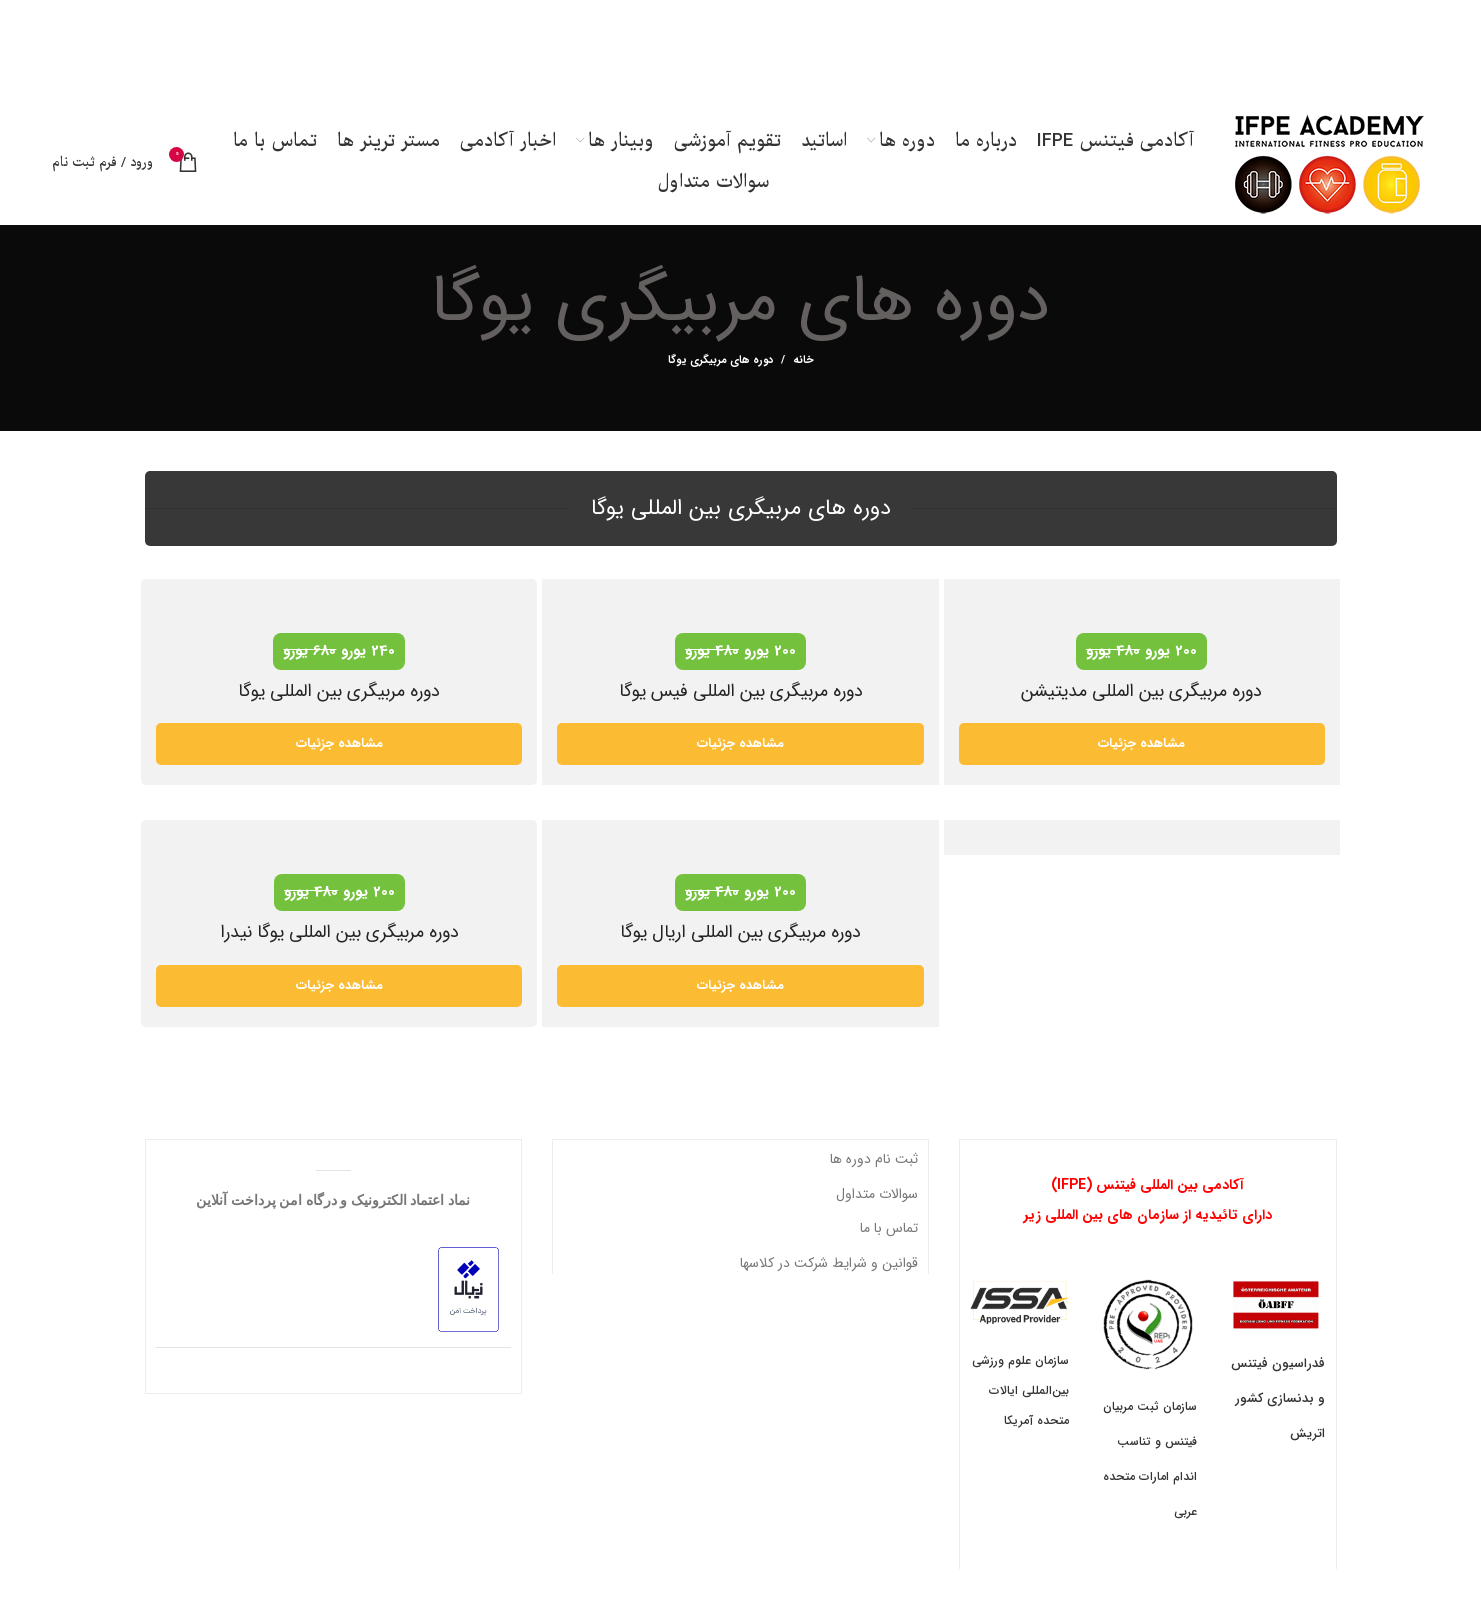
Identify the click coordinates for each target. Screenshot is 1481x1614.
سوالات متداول (877, 1199)
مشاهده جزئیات (339, 749)
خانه (803, 367)
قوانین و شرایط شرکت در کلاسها (829, 1268)
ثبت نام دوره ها (874, 1165)
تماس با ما (889, 1234)
